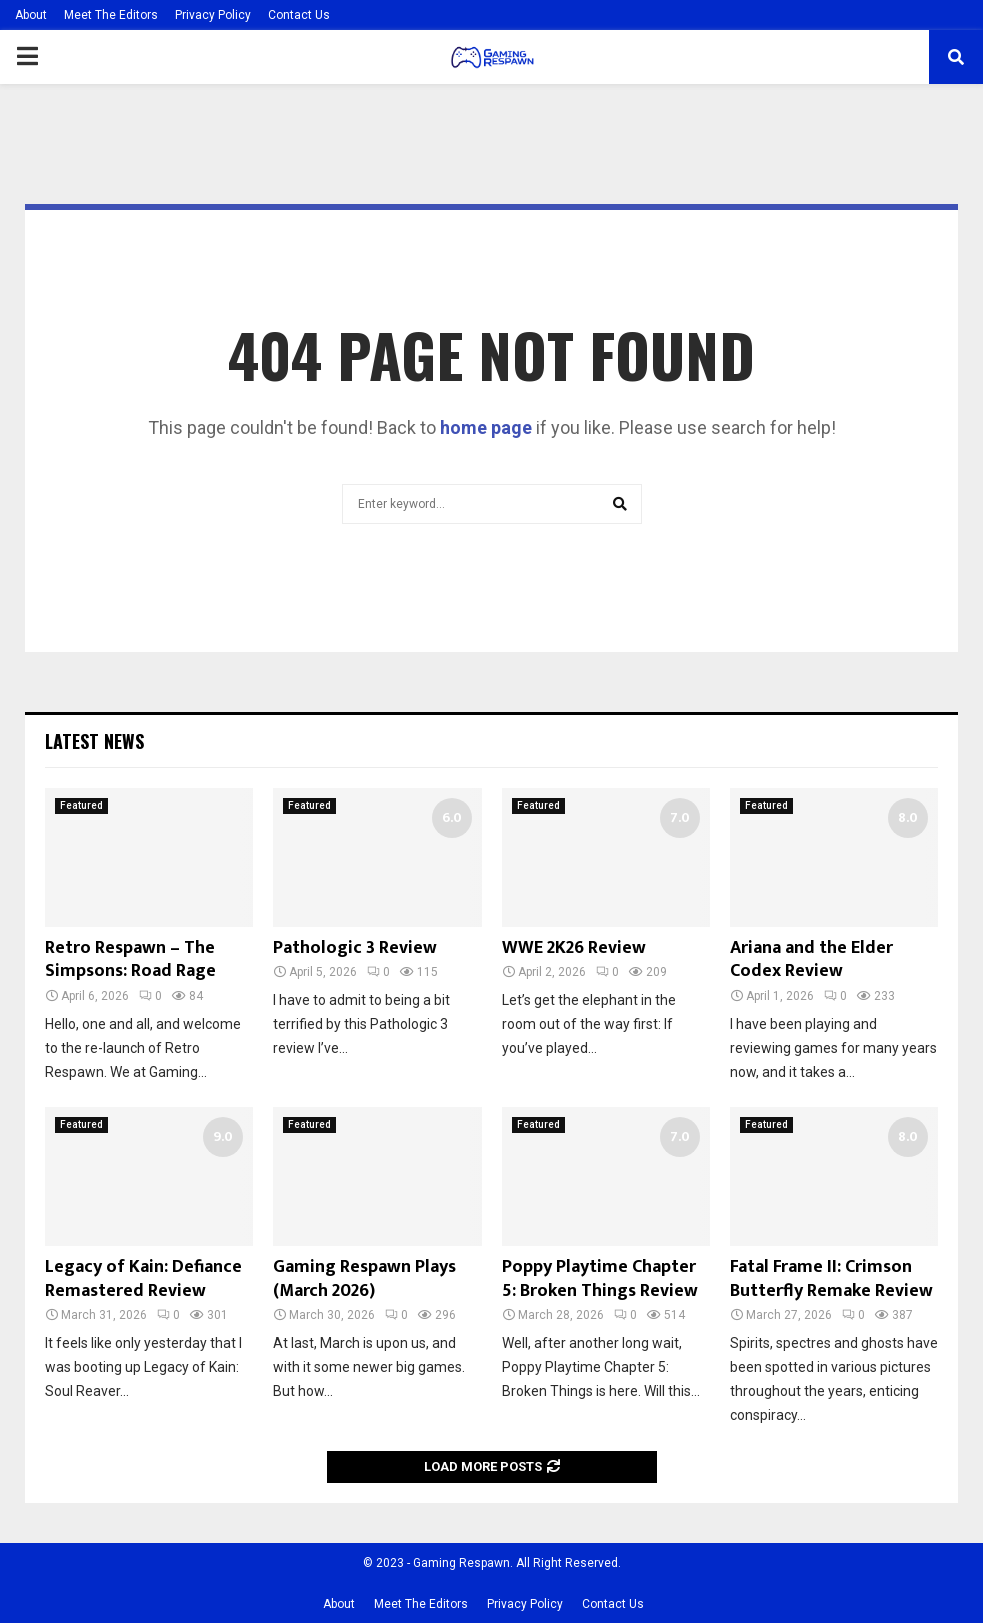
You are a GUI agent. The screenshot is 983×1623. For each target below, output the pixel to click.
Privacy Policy (213, 15)
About (31, 15)
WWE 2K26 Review (574, 948)
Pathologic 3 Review (355, 948)
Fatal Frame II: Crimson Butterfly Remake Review (831, 1278)
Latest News (94, 741)
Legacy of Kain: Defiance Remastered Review (143, 1278)
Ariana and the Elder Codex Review (811, 959)
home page (486, 427)
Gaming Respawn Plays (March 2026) (364, 1278)
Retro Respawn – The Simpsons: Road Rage (130, 959)
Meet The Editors (111, 15)
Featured (81, 805)
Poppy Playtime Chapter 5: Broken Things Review (600, 1278)
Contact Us (299, 15)
